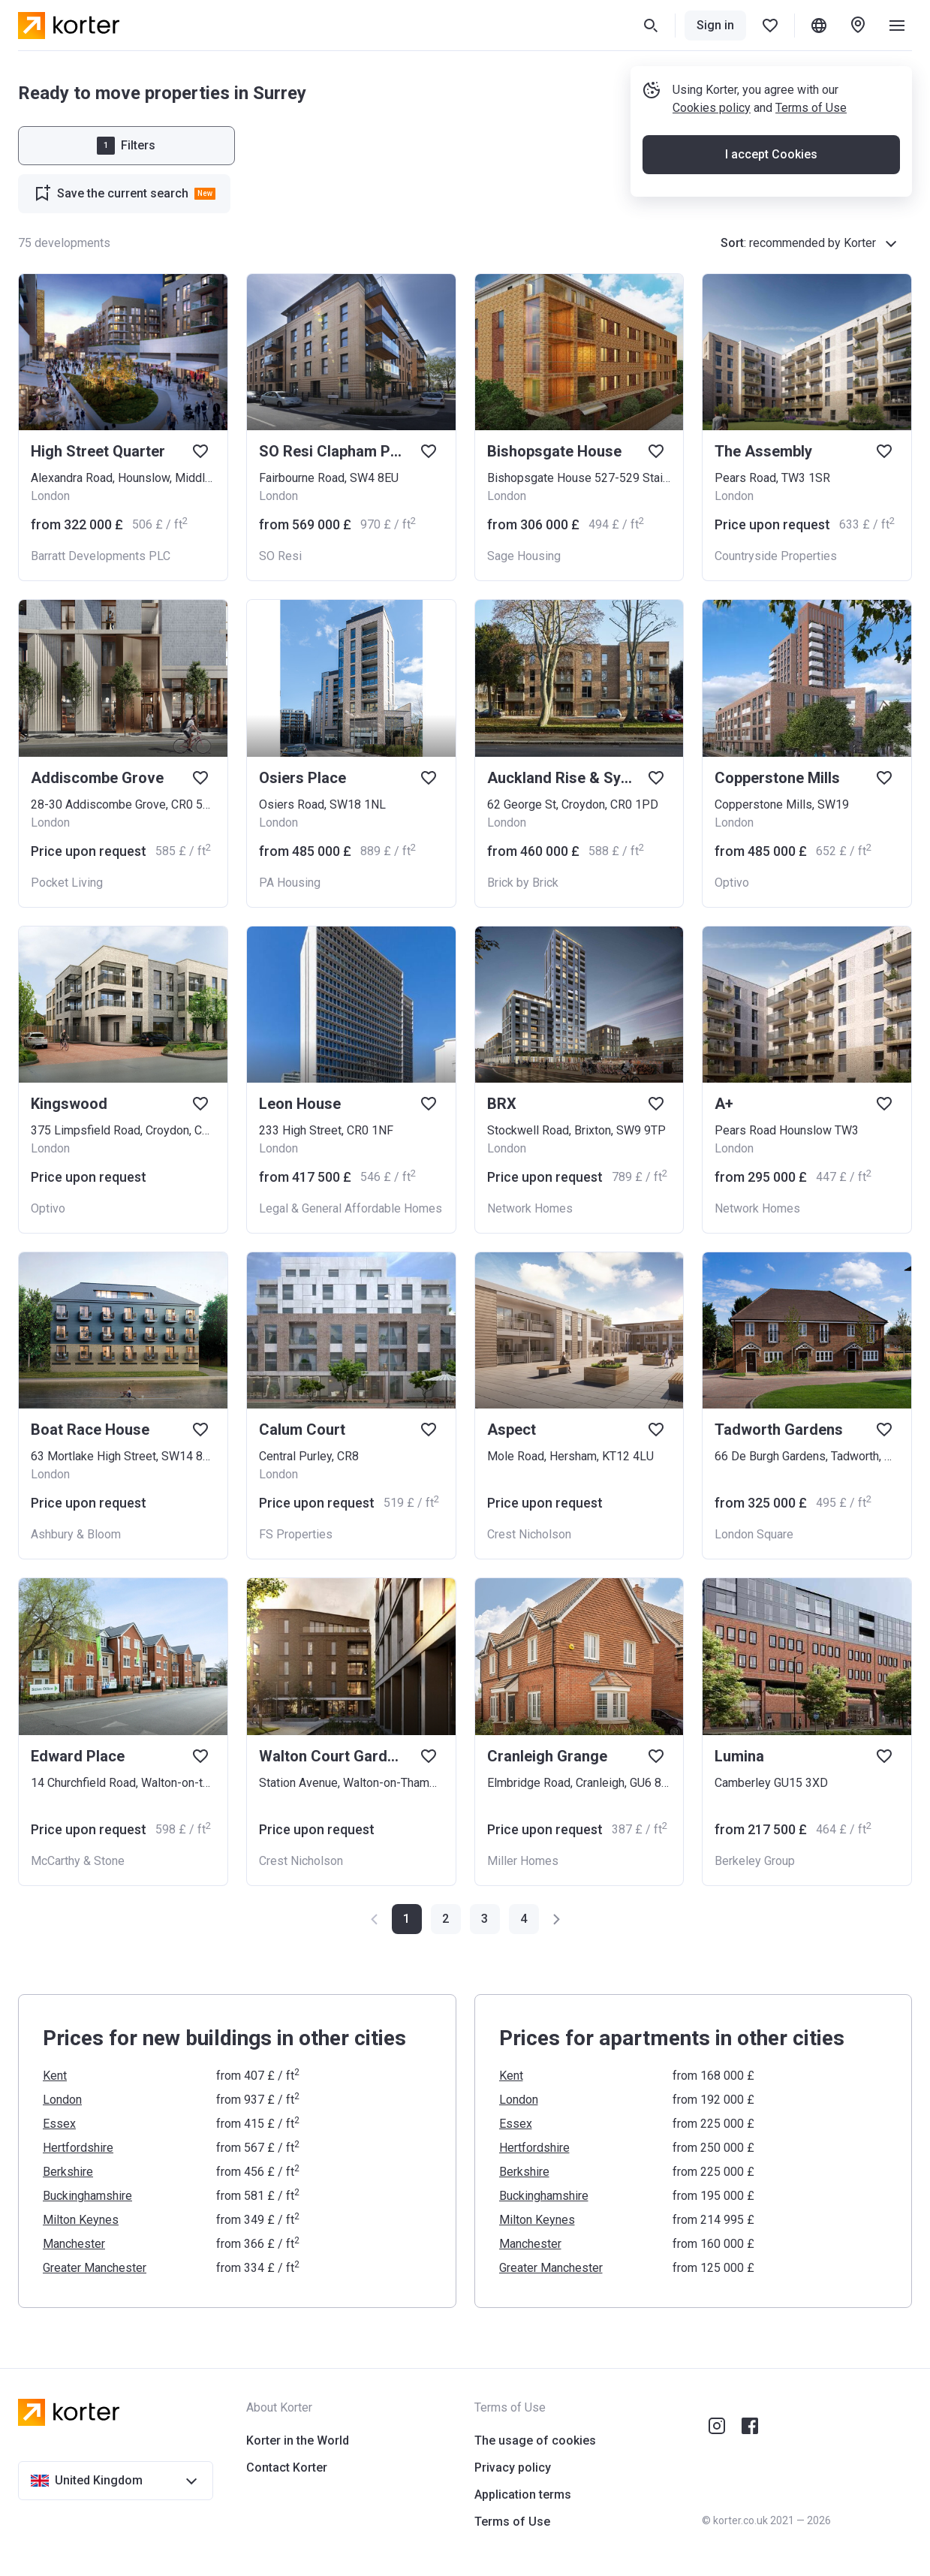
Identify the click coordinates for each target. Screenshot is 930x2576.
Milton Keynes (81, 2220)
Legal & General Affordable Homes (350, 1208)
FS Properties (296, 1534)
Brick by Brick (522, 882)
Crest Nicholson (529, 1534)
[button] (446, 1919)
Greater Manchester (94, 2268)
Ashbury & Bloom (76, 1534)
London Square (754, 1534)
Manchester (74, 2244)
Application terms (522, 2494)
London (62, 2099)
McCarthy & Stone (78, 1861)
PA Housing (290, 882)
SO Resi (280, 556)
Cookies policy (712, 108)
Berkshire (68, 2172)
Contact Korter (286, 2467)
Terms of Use (811, 108)
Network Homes (530, 1208)
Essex (59, 2124)
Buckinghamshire (87, 2196)
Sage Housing (524, 556)
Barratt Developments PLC (100, 556)
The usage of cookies (535, 2440)
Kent (55, 2075)
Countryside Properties (776, 556)
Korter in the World (297, 2440)
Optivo (732, 882)
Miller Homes (522, 1861)
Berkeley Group (755, 1861)
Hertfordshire (78, 2148)
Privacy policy (512, 2467)
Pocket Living (67, 882)
